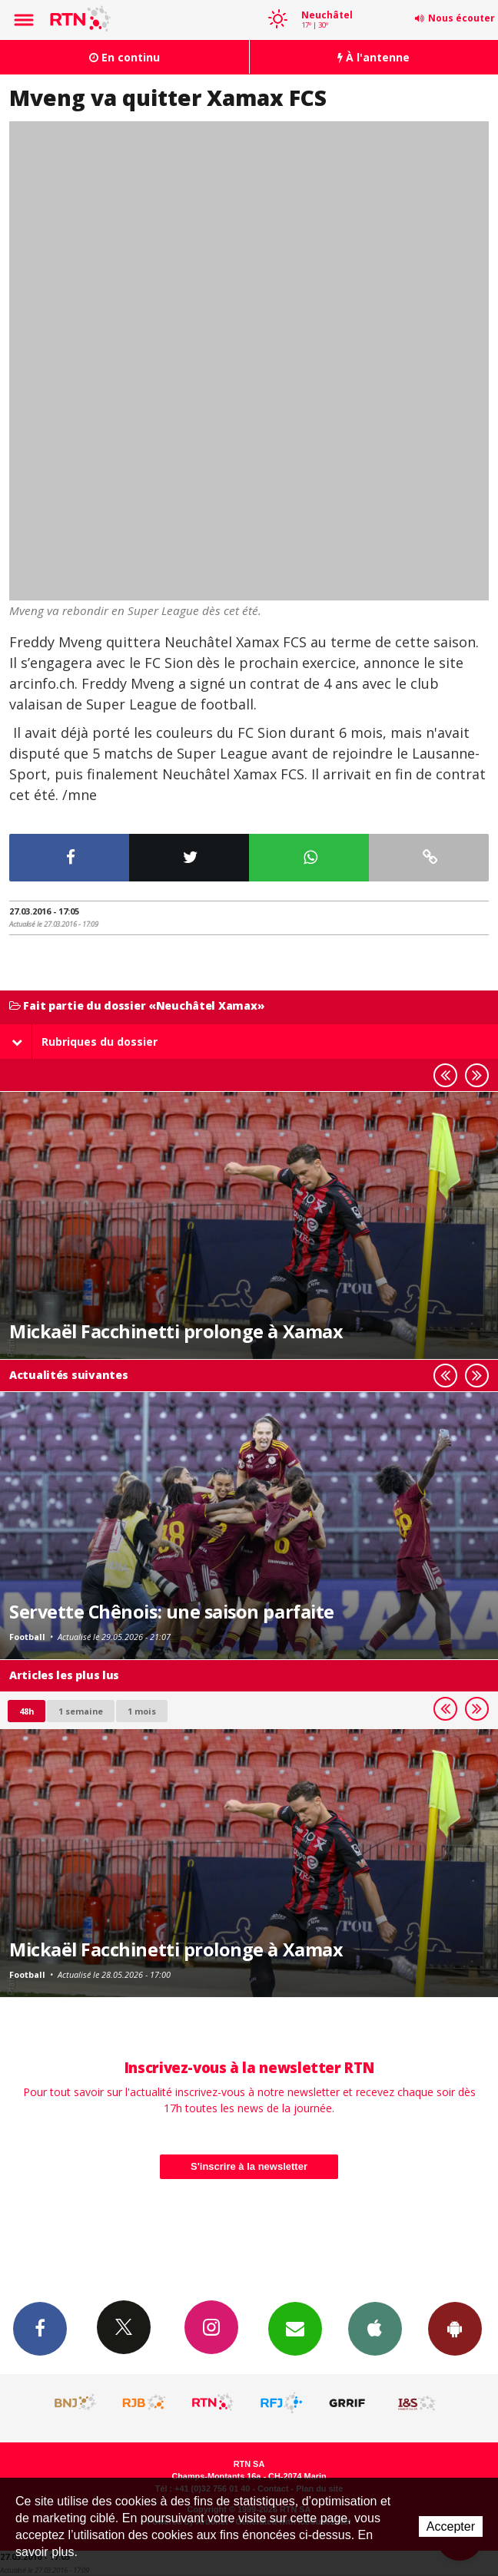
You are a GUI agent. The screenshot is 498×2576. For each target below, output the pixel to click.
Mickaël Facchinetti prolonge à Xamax (175, 1331)
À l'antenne (373, 57)
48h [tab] (26, 1711)
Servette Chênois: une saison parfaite (171, 1611)
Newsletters (295, 2328)
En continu (124, 57)
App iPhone (375, 2328)
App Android (455, 2328)
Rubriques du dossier (85, 1041)
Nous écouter (461, 18)
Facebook (40, 2328)
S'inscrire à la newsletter (249, 2166)
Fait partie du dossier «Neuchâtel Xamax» (136, 1006)
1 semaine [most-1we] (80, 1711)
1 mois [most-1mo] (142, 1711)
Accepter (451, 2526)
